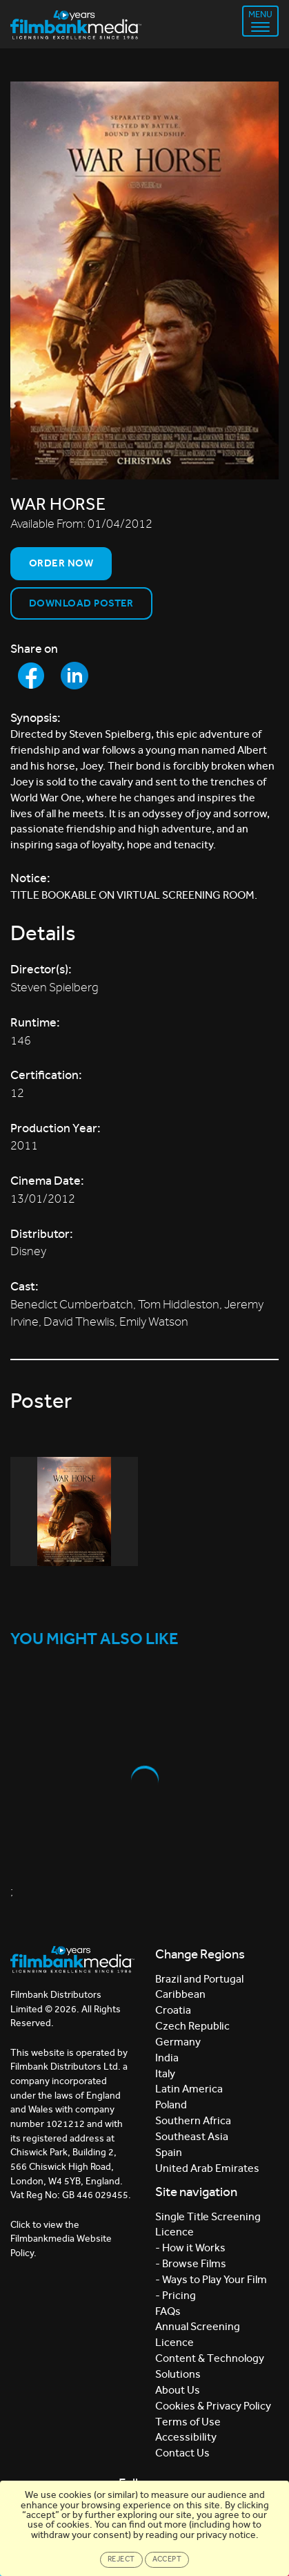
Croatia (173, 2009)
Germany (178, 2041)
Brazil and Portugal (199, 1978)
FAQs (168, 2311)
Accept (167, 2559)
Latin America (189, 2088)
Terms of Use (188, 2421)
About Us (177, 2389)
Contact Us (182, 2452)
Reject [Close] (121, 2559)
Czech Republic (192, 2025)
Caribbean (180, 1994)
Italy (165, 2073)
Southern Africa (193, 2120)
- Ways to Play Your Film (211, 2279)
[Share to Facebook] (31, 675)
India (167, 2057)
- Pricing (175, 2295)
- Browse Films (190, 2263)
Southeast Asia (191, 2136)
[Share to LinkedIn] (74, 675)
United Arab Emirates (207, 2168)
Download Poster (81, 603)
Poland (171, 2104)
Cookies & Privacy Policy (213, 2405)
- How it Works (190, 2247)
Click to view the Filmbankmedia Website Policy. (61, 2239)
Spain (168, 2152)
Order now (61, 563)
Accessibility (186, 2436)
